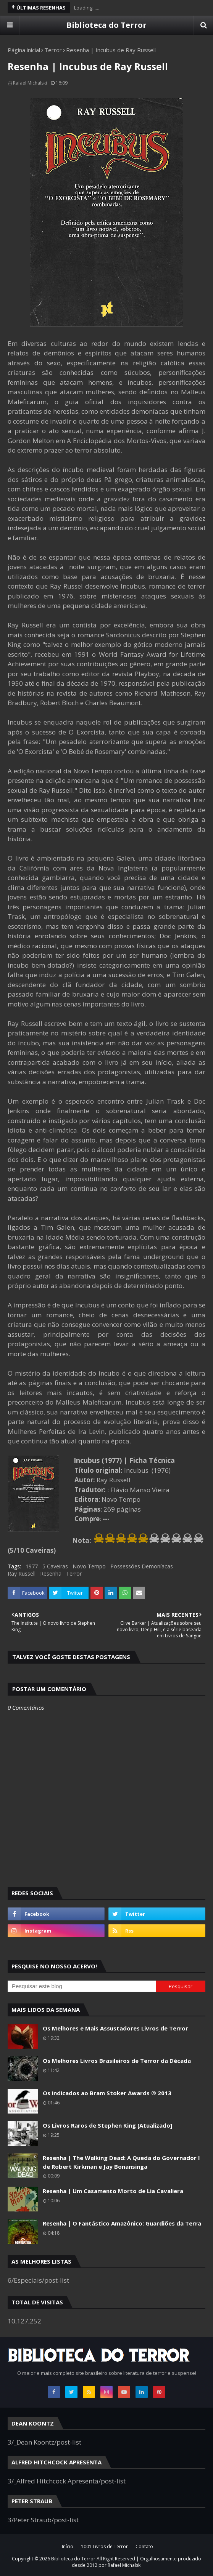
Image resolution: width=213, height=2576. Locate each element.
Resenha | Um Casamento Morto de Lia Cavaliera (113, 2191)
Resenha (50, 1573)
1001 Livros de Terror (104, 2546)
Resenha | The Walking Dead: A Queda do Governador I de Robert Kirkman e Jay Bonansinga (121, 2162)
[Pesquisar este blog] (82, 1986)
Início (67, 2546)
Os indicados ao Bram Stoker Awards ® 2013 (107, 2093)
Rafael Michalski (30, 83)
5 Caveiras (55, 1566)
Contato (144, 2546)
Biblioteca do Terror (106, 25)
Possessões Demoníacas (141, 1566)
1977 (32, 1566)
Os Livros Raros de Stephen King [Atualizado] (107, 2125)
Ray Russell (22, 1573)
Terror (53, 50)
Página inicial (24, 50)
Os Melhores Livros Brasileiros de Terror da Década (117, 2060)
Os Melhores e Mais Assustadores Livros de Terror (115, 2028)
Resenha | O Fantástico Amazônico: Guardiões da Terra (122, 2223)
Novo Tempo (89, 1566)
